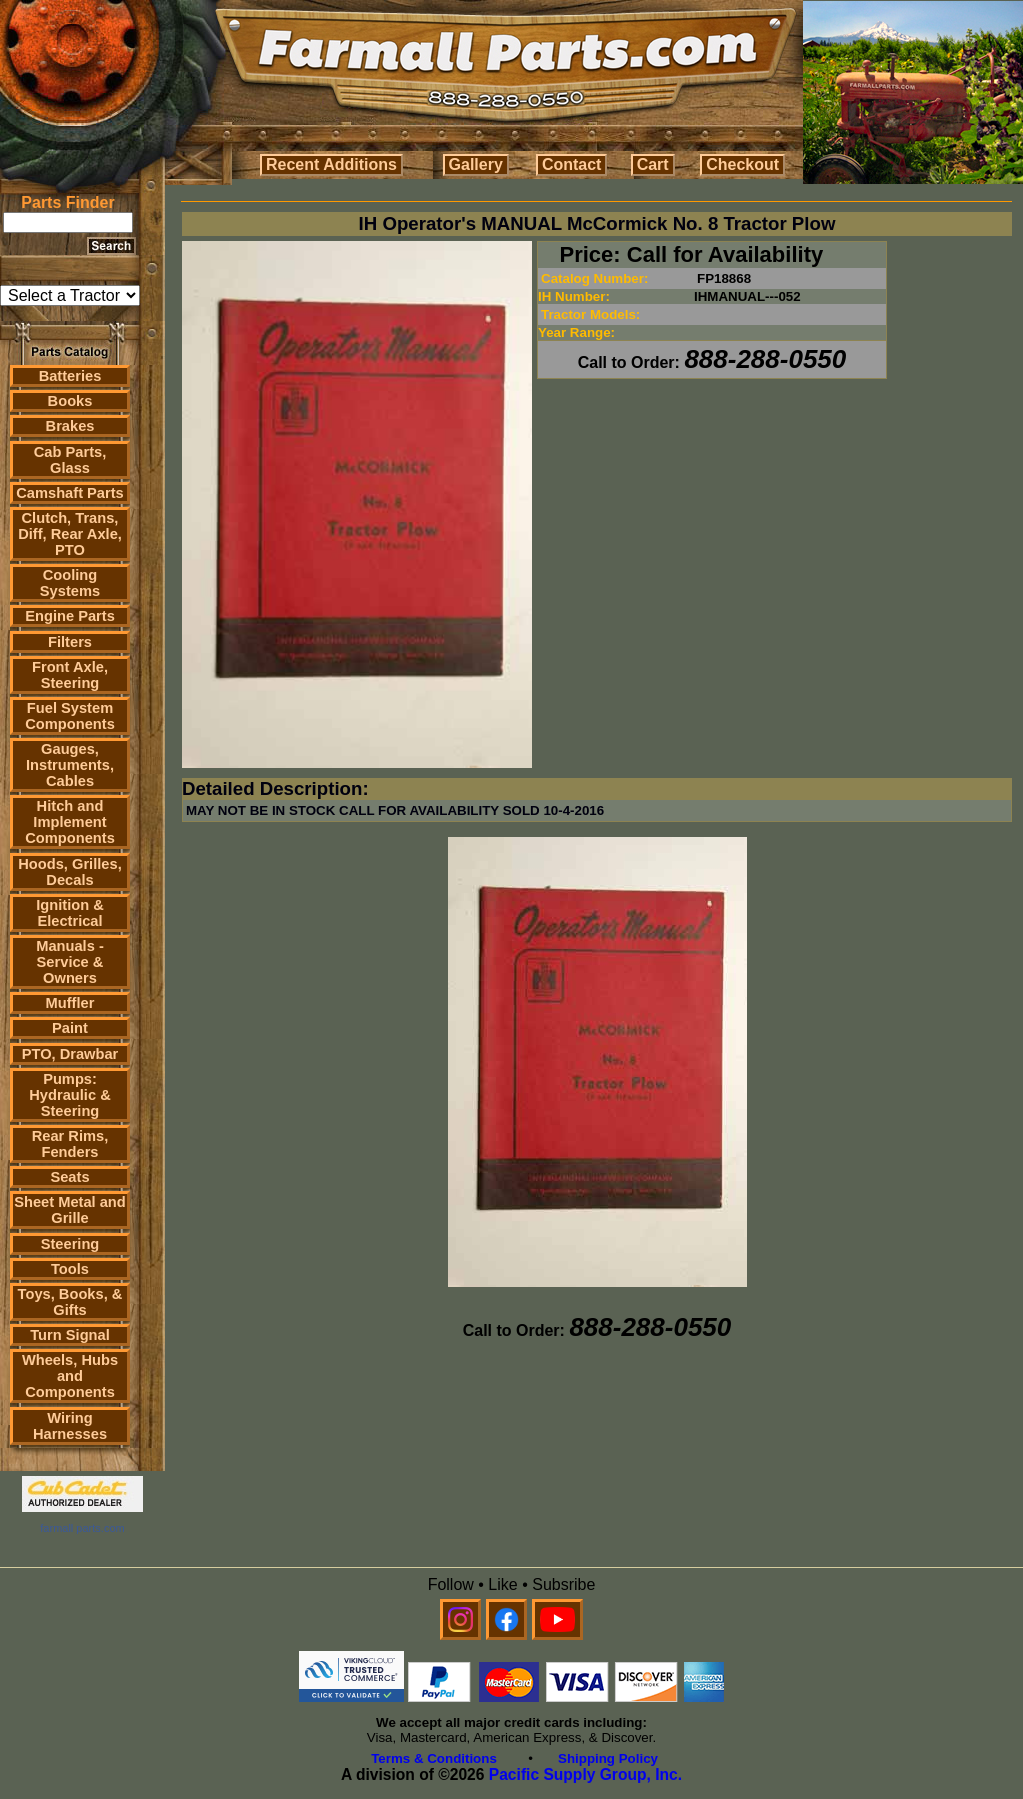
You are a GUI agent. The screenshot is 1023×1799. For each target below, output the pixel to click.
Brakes (70, 426)
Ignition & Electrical (70, 913)
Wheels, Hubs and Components (70, 1376)
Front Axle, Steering (70, 675)
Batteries (70, 376)
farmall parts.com (82, 1528)
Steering (70, 1244)
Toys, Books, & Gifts (70, 1302)
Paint (70, 1028)
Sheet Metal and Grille (70, 1210)
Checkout (742, 164)
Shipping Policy (608, 1758)
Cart (653, 164)
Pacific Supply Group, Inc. (585, 1774)
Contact (572, 164)
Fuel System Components (70, 716)
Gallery (476, 164)
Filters (70, 642)
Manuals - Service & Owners (70, 962)
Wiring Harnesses (70, 1426)
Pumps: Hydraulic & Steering (69, 1095)
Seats (69, 1177)
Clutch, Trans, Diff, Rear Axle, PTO (70, 534)
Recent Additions (331, 164)
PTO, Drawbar (70, 1054)
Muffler (70, 1003)
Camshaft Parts (70, 493)
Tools (70, 1269)
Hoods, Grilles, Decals (69, 872)
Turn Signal (70, 1335)
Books (70, 401)
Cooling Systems (70, 583)
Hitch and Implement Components (70, 822)
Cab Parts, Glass (70, 460)
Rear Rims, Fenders (70, 1144)
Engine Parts (70, 616)
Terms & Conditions (434, 1758)
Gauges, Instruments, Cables (70, 765)
